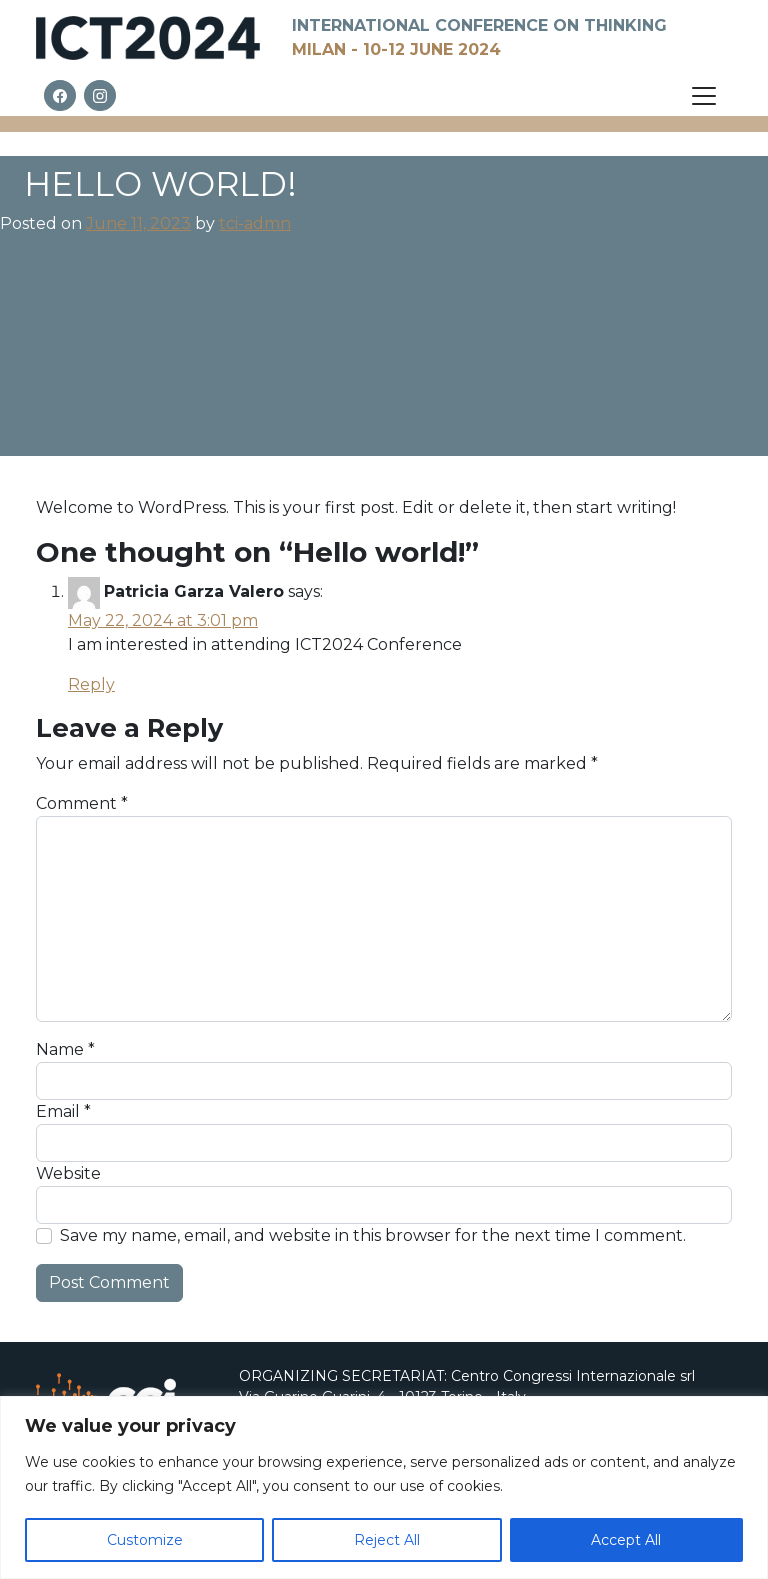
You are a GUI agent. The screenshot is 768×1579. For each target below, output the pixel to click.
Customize (145, 1540)
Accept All (626, 1540)
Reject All (387, 1540)
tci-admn (255, 223)
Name (65, 1049)
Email (63, 1111)
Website (68, 1173)
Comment (82, 803)
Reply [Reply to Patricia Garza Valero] (91, 684)
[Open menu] (704, 96)
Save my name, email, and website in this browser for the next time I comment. (373, 1235)
